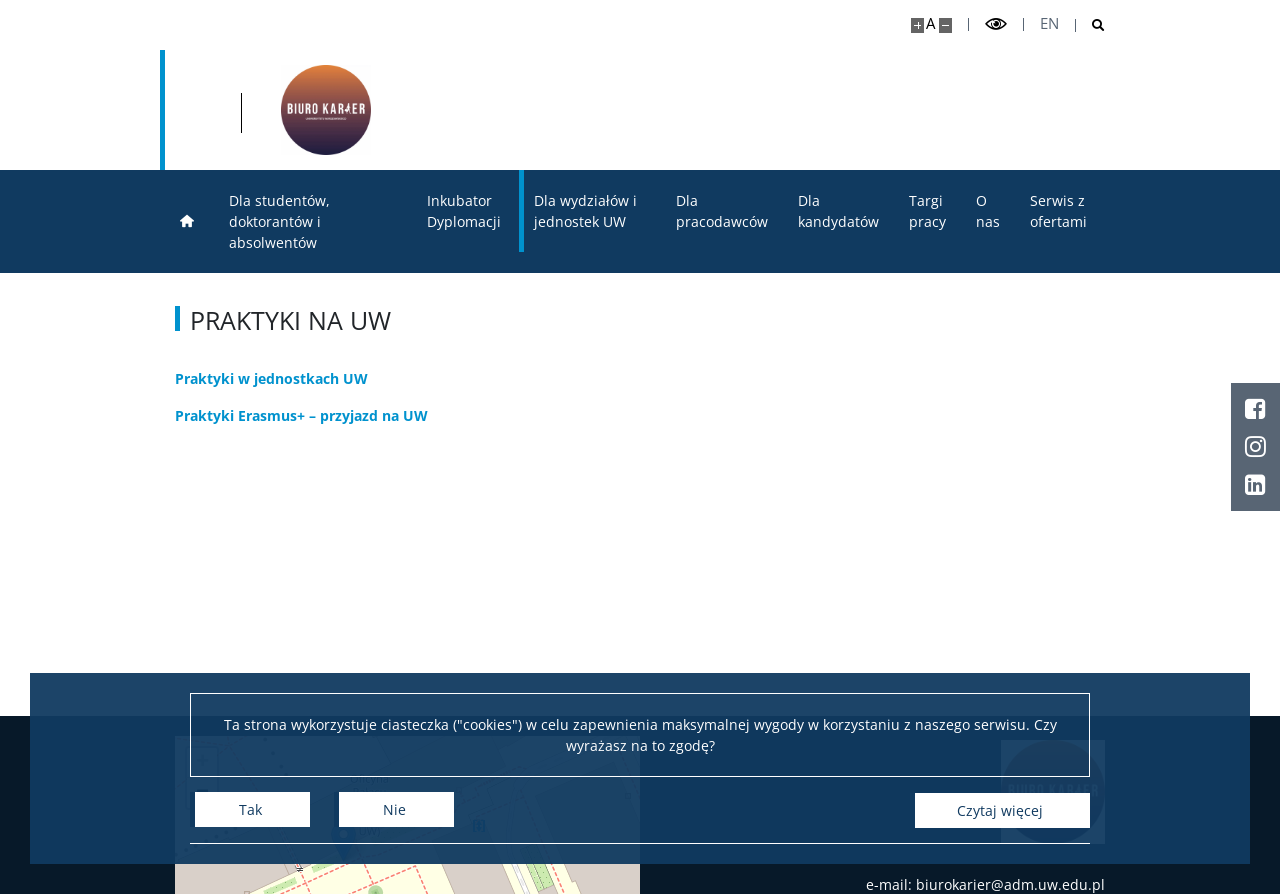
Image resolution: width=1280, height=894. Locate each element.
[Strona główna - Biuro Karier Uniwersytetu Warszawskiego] (546, 110)
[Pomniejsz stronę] (945, 25)
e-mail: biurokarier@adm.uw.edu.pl (985, 884)
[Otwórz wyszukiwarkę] (1090, 25)
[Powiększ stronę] (917, 25)
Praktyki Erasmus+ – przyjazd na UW (301, 415)
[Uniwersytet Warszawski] (310, 110)
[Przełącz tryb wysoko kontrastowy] (996, 24)
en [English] (1049, 23)
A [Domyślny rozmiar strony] (930, 23)
